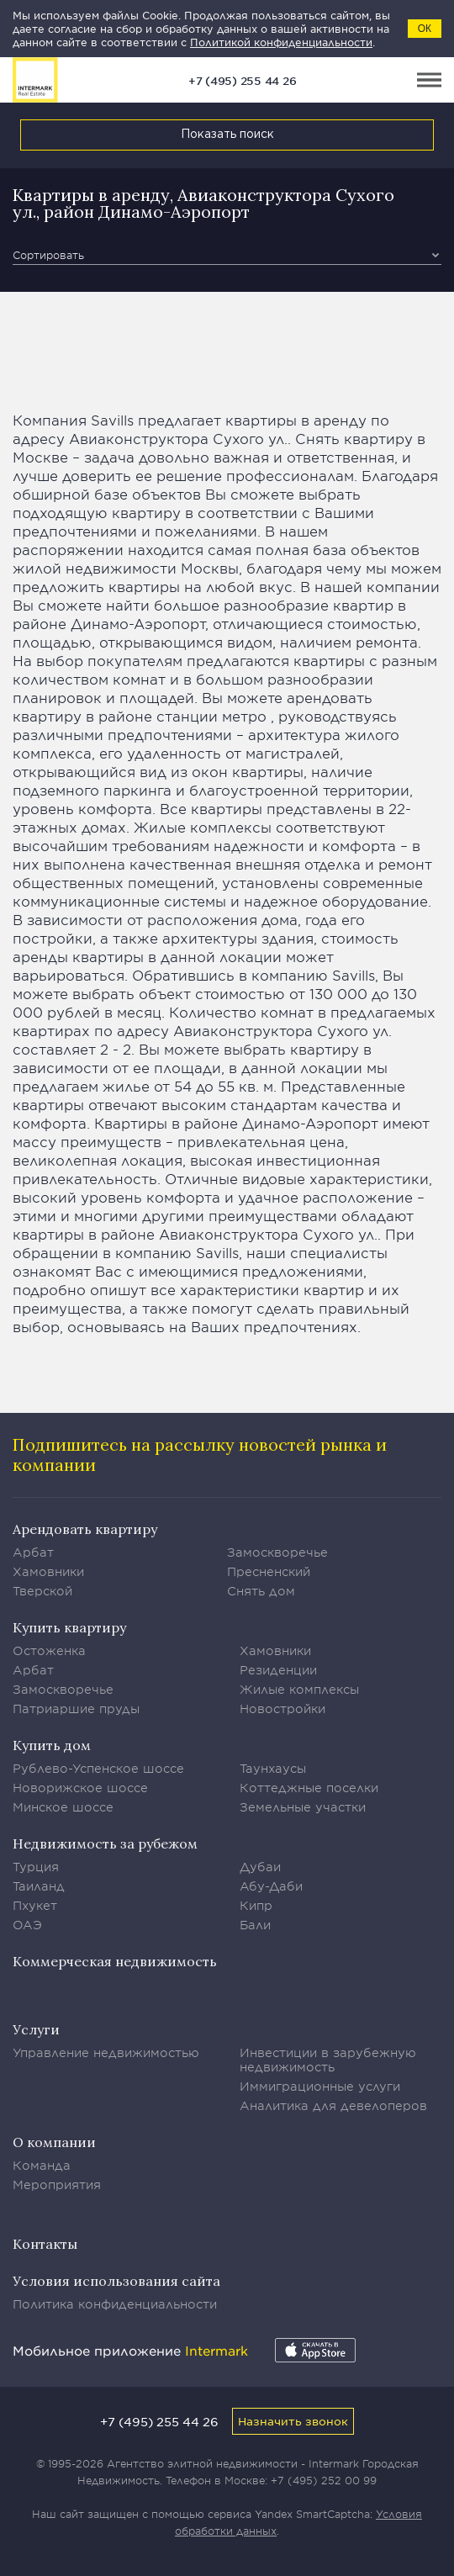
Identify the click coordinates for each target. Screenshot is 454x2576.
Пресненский (268, 1571)
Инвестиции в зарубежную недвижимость (328, 2059)
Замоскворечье (277, 1552)
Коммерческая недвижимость (115, 1961)
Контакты (45, 2243)
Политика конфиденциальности (115, 2304)
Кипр (256, 1905)
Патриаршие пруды (76, 1708)
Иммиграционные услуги (320, 2086)
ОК (424, 28)
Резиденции (278, 1670)
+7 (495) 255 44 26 (242, 80)
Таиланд (39, 1886)
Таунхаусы (273, 1768)
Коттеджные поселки (309, 1787)
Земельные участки (303, 1807)
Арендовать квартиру (85, 1529)
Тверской (42, 1591)
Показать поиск (227, 135)
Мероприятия (57, 2184)
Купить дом (52, 1745)
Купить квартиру (69, 1627)
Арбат (33, 1552)
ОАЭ (27, 1924)
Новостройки (282, 1708)
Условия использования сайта (116, 2280)
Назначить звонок (293, 2421)
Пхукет (35, 1905)
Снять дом (261, 1591)
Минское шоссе (63, 1807)
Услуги (36, 2029)
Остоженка (49, 1650)
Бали (255, 1924)
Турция (36, 1866)
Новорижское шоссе (80, 1787)
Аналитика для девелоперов (333, 2105)
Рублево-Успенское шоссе (98, 1768)
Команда (42, 2165)
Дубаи (260, 1866)
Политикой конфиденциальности (281, 42)
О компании (54, 2142)
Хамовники (48, 1571)
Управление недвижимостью (106, 2052)
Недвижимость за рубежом (105, 1843)
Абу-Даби (271, 1886)
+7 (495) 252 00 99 (324, 2480)
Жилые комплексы (299, 1689)
